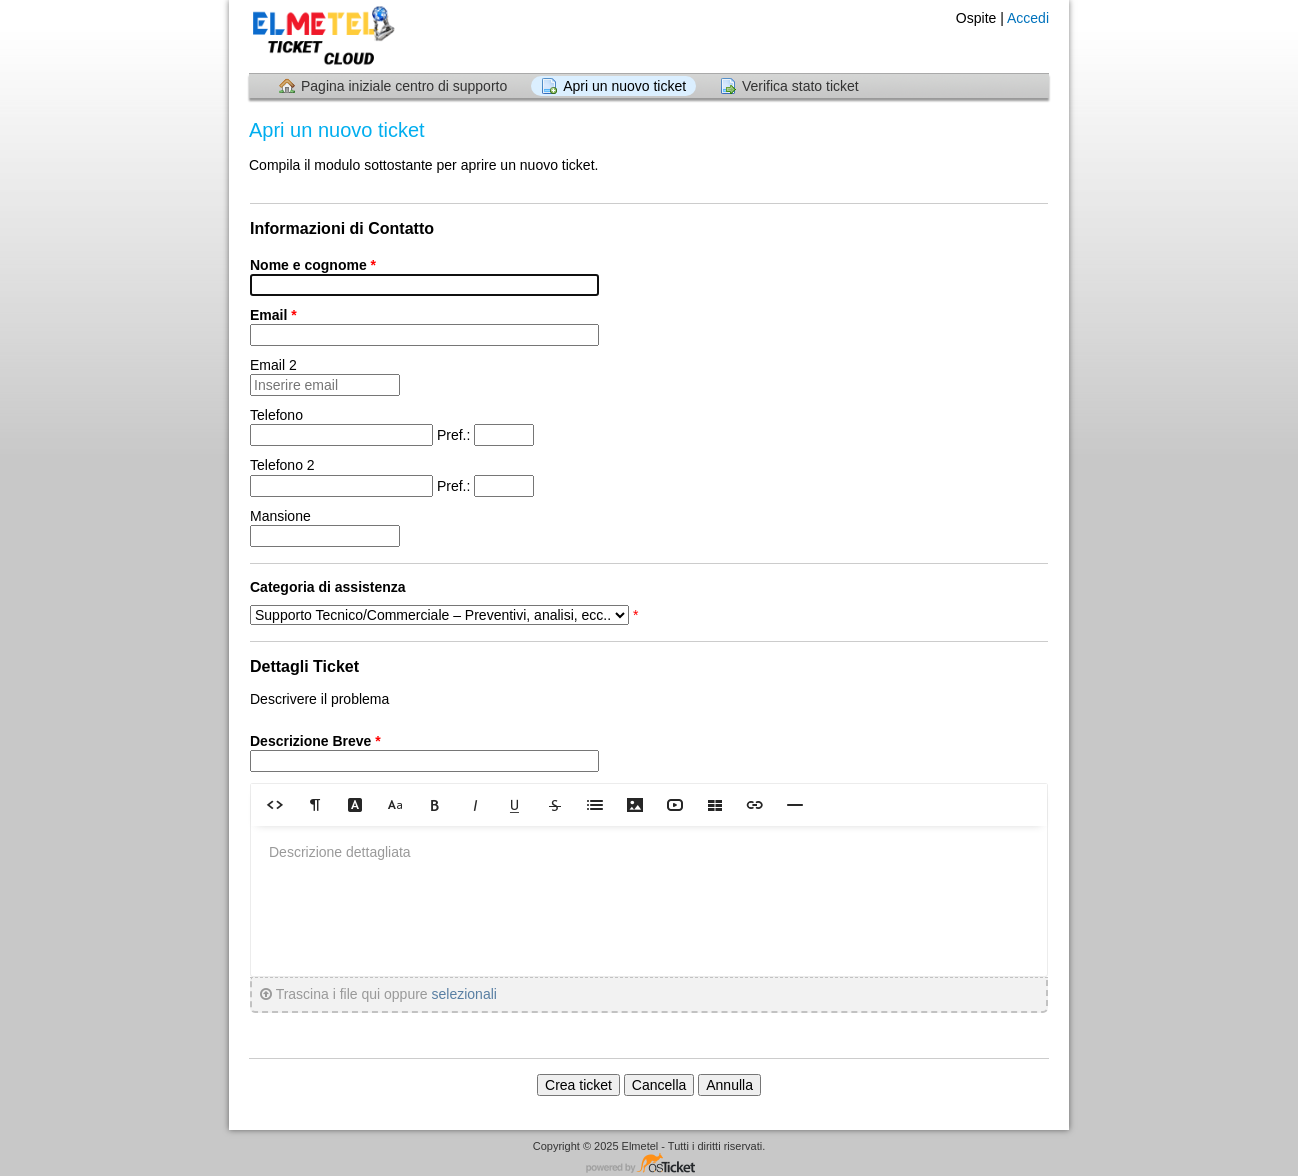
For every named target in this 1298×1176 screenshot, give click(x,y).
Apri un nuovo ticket (624, 86)
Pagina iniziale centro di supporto (404, 86)
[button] (275, 804)
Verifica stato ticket (800, 86)
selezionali (464, 994)
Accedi (1028, 18)
